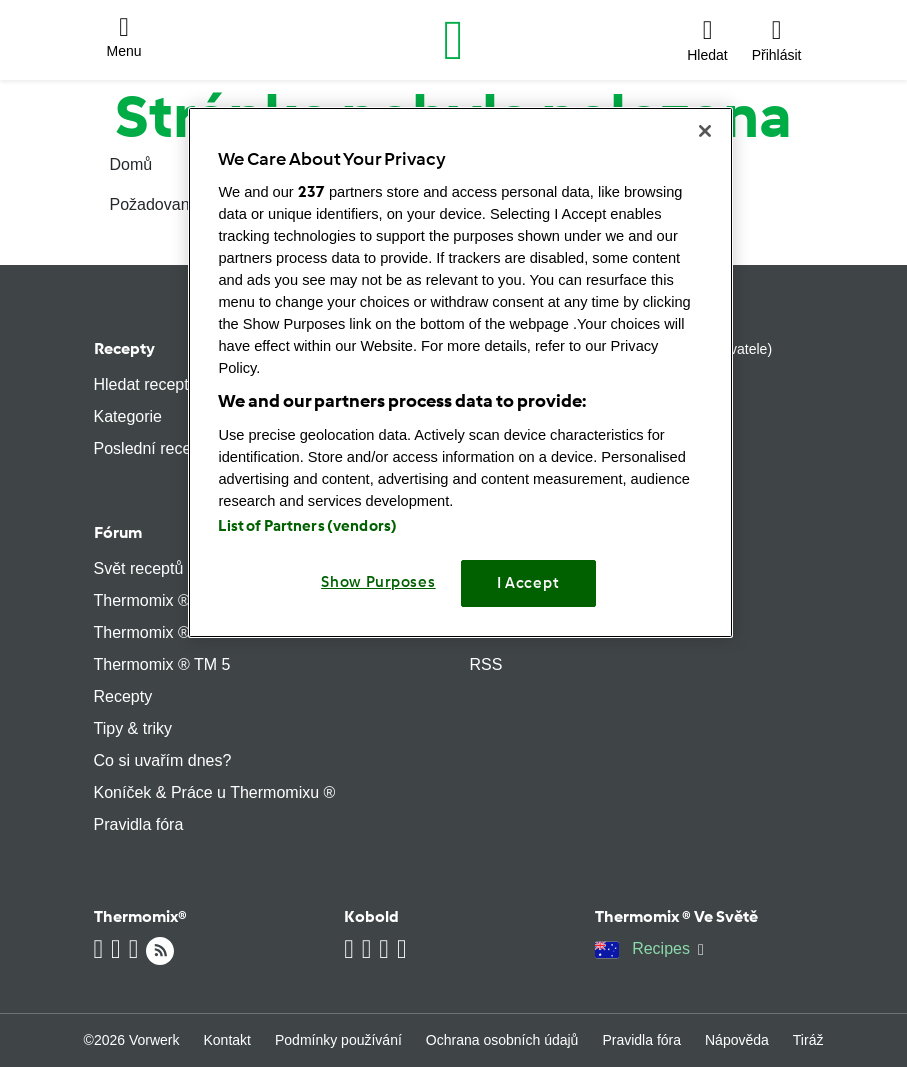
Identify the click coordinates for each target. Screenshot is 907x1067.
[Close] (705, 131)
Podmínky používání (338, 1040)
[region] (460, 372)
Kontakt (227, 1040)
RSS (486, 664)
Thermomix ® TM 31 (167, 632)
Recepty (124, 348)
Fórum (118, 532)
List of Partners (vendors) (307, 526)
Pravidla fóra (139, 824)
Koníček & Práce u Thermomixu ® (215, 792)
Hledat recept (141, 384)
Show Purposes (378, 582)
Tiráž (808, 1040)
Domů (131, 164)
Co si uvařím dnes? (163, 760)
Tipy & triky (133, 728)
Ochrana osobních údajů (502, 1040)
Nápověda (737, 1040)
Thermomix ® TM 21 (167, 600)
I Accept (528, 583)
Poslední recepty (153, 448)
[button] (124, 40)
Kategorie (128, 416)
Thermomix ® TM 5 (162, 664)
